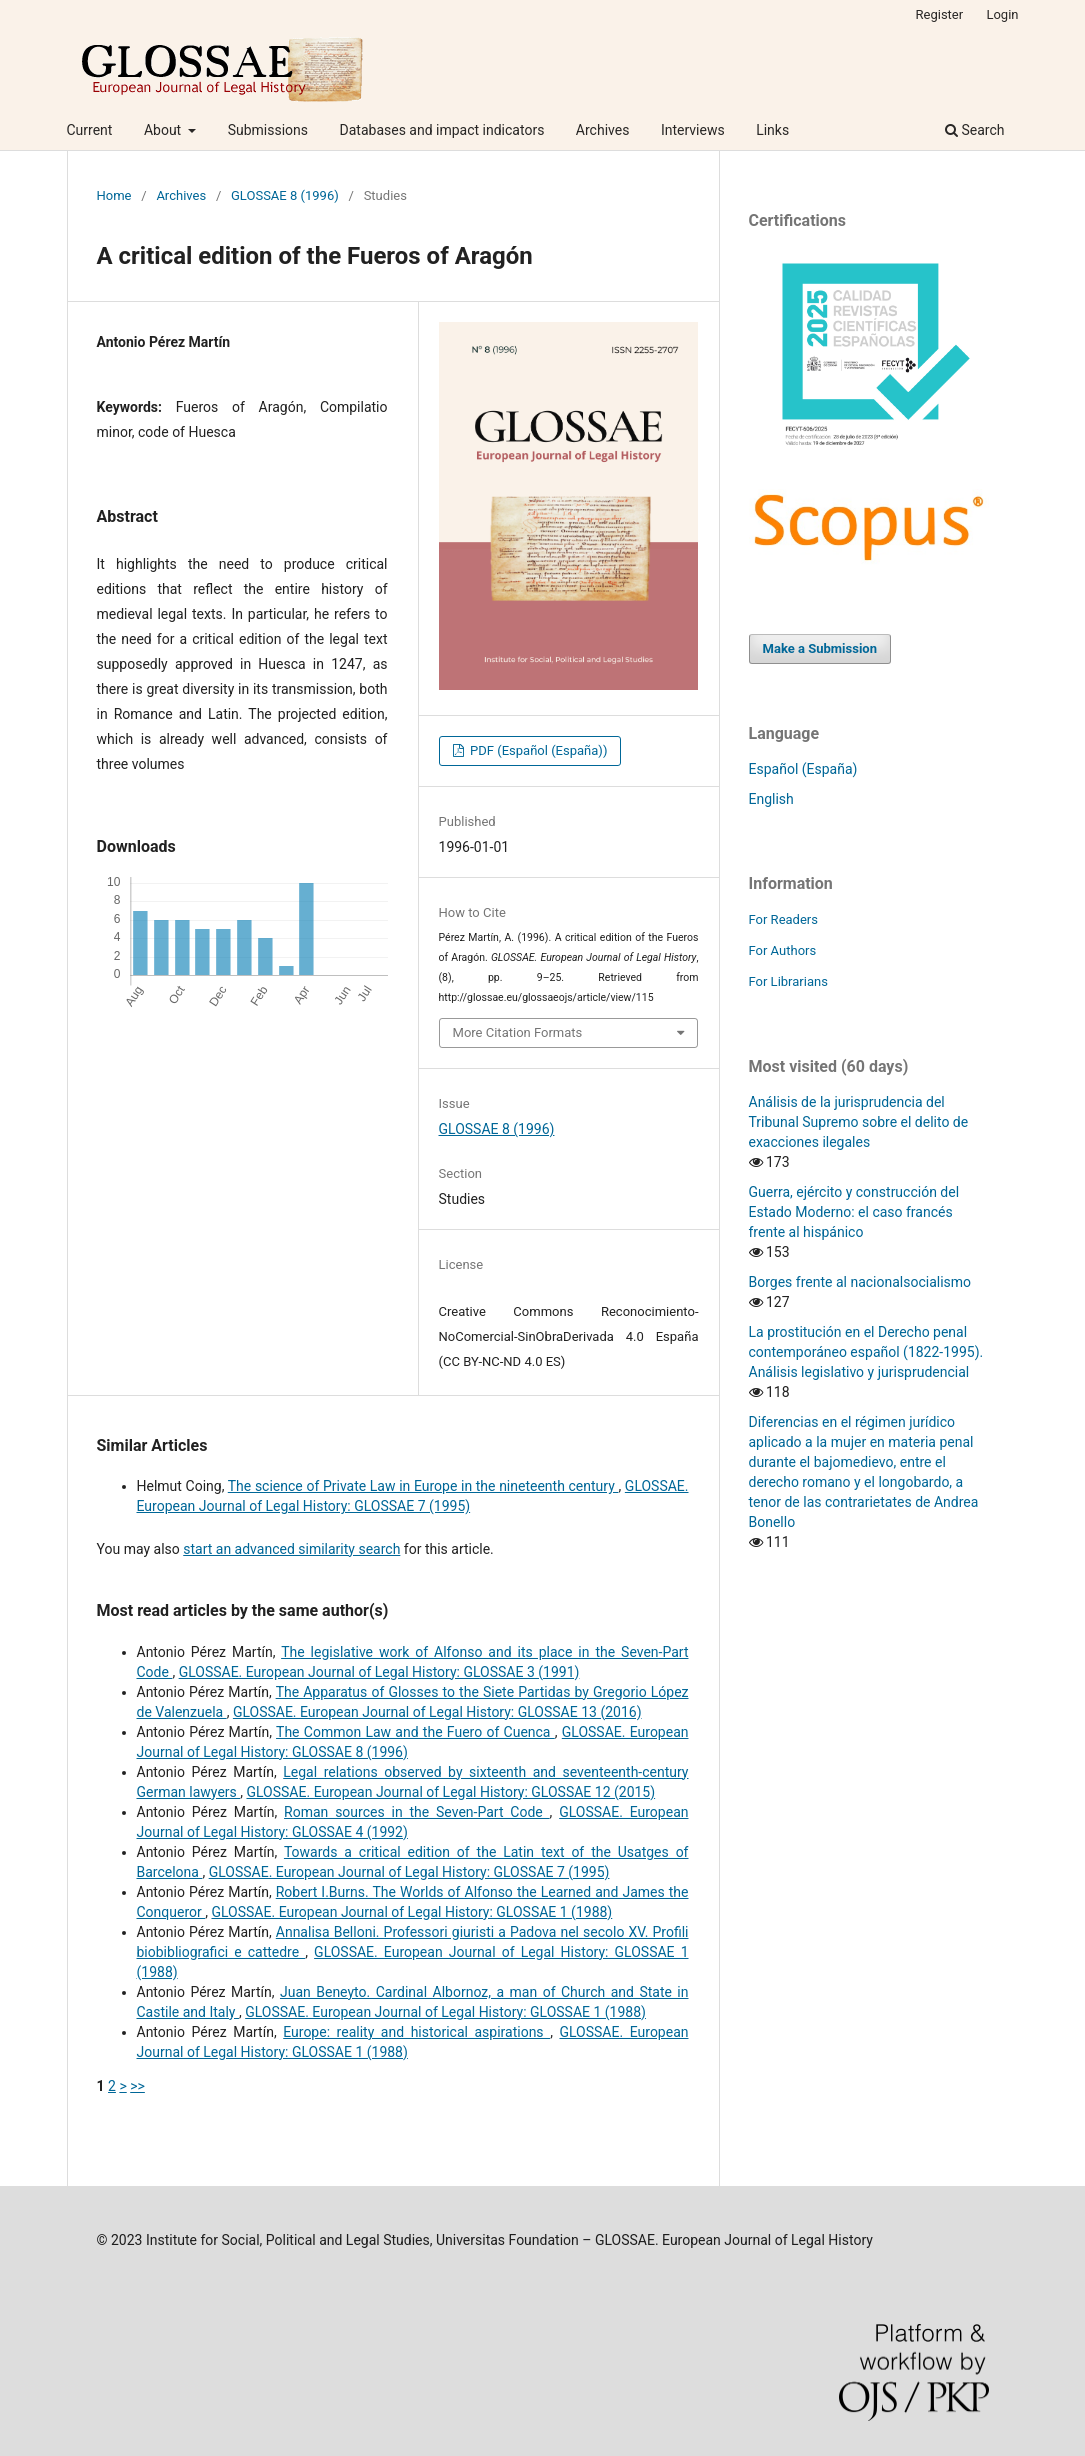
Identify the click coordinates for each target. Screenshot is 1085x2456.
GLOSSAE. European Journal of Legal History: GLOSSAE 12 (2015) (450, 1792)
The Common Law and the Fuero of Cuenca (415, 1732)
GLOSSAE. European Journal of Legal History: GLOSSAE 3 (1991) (379, 1672)
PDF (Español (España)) (537, 750)
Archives (603, 130)
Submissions (268, 130)
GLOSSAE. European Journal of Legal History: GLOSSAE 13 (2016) (437, 1712)
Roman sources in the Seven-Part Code (417, 1812)
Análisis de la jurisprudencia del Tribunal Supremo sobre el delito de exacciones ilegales (859, 1122)
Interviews (693, 130)
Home (114, 195)
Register (940, 14)
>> (137, 2086)
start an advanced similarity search (291, 1549)
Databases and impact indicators (442, 130)
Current (90, 130)
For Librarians (788, 981)
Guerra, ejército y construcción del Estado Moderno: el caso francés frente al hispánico (854, 1212)
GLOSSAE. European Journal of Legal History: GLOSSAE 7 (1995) (409, 1872)
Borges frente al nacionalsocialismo (860, 1282)
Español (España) (803, 769)
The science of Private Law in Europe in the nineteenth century (423, 1486)
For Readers (784, 919)
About (164, 130)
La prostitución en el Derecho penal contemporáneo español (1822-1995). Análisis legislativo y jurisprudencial (866, 1352)
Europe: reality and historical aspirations (416, 2032)
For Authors (783, 950)
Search (974, 130)
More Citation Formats (518, 1032)
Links (772, 130)
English (771, 799)
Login (1002, 14)
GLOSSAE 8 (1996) (285, 195)
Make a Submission (820, 648)
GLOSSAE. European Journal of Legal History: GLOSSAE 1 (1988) (411, 1912)
